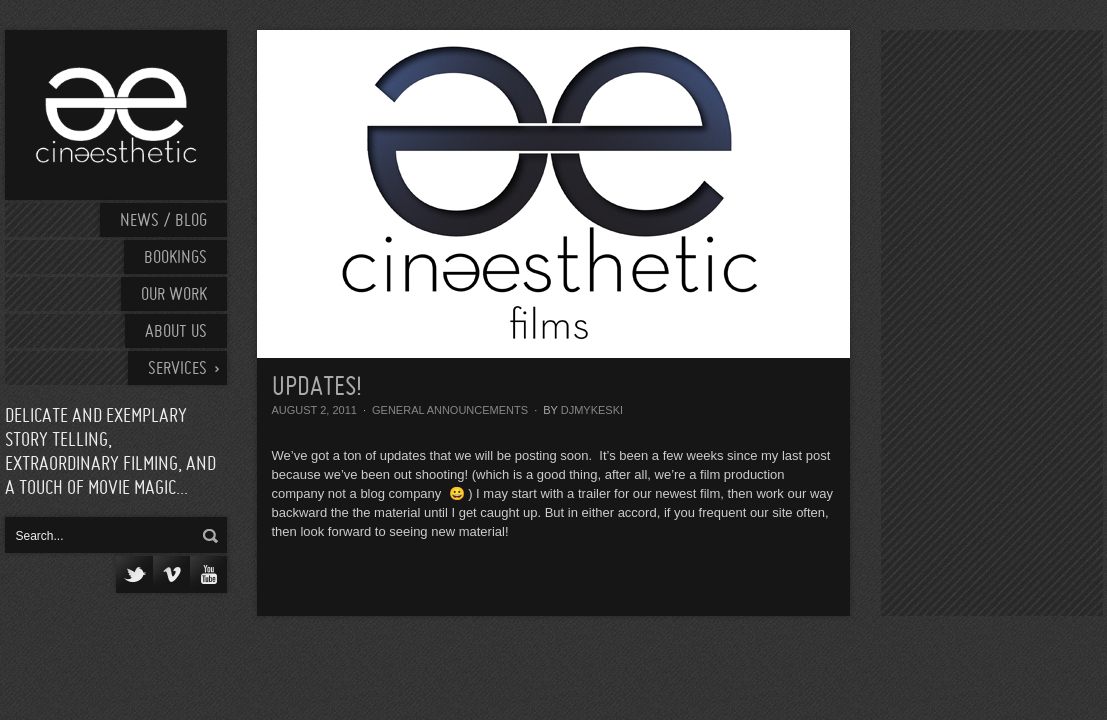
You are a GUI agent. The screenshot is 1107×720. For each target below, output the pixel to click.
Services (177, 369)
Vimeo (171, 574)
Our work (174, 295)
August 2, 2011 (314, 410)
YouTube (208, 574)
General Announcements (450, 410)
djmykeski (592, 410)
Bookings (175, 258)
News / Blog (163, 221)
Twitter (134, 574)
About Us (176, 332)
